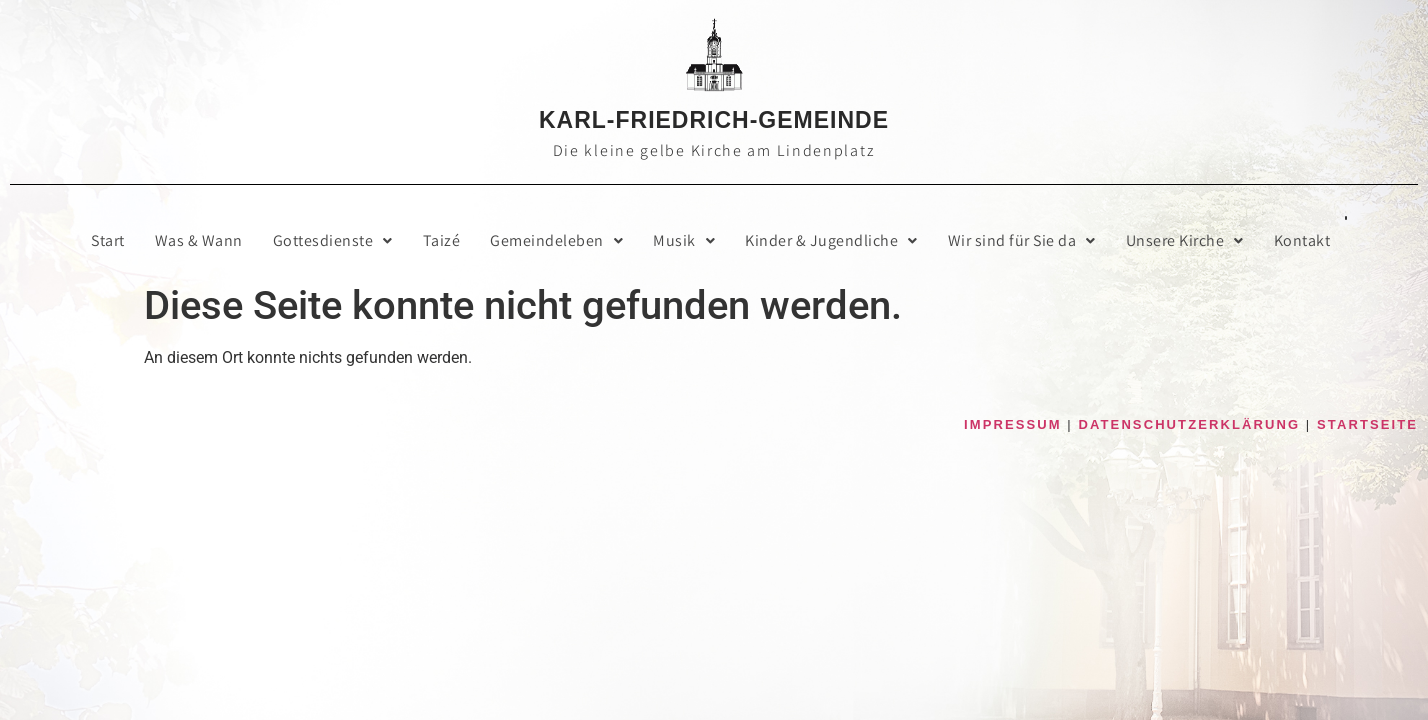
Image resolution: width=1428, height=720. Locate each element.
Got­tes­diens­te (333, 240)
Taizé (442, 240)
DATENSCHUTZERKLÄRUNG (1190, 424)
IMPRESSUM (1013, 424)
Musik (684, 240)
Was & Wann (199, 240)
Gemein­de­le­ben (556, 240)
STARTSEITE (1367, 424)
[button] (333, 241)
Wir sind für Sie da (1022, 240)
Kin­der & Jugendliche (831, 240)
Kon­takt (1302, 240)
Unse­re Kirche (1185, 240)
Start (108, 240)
